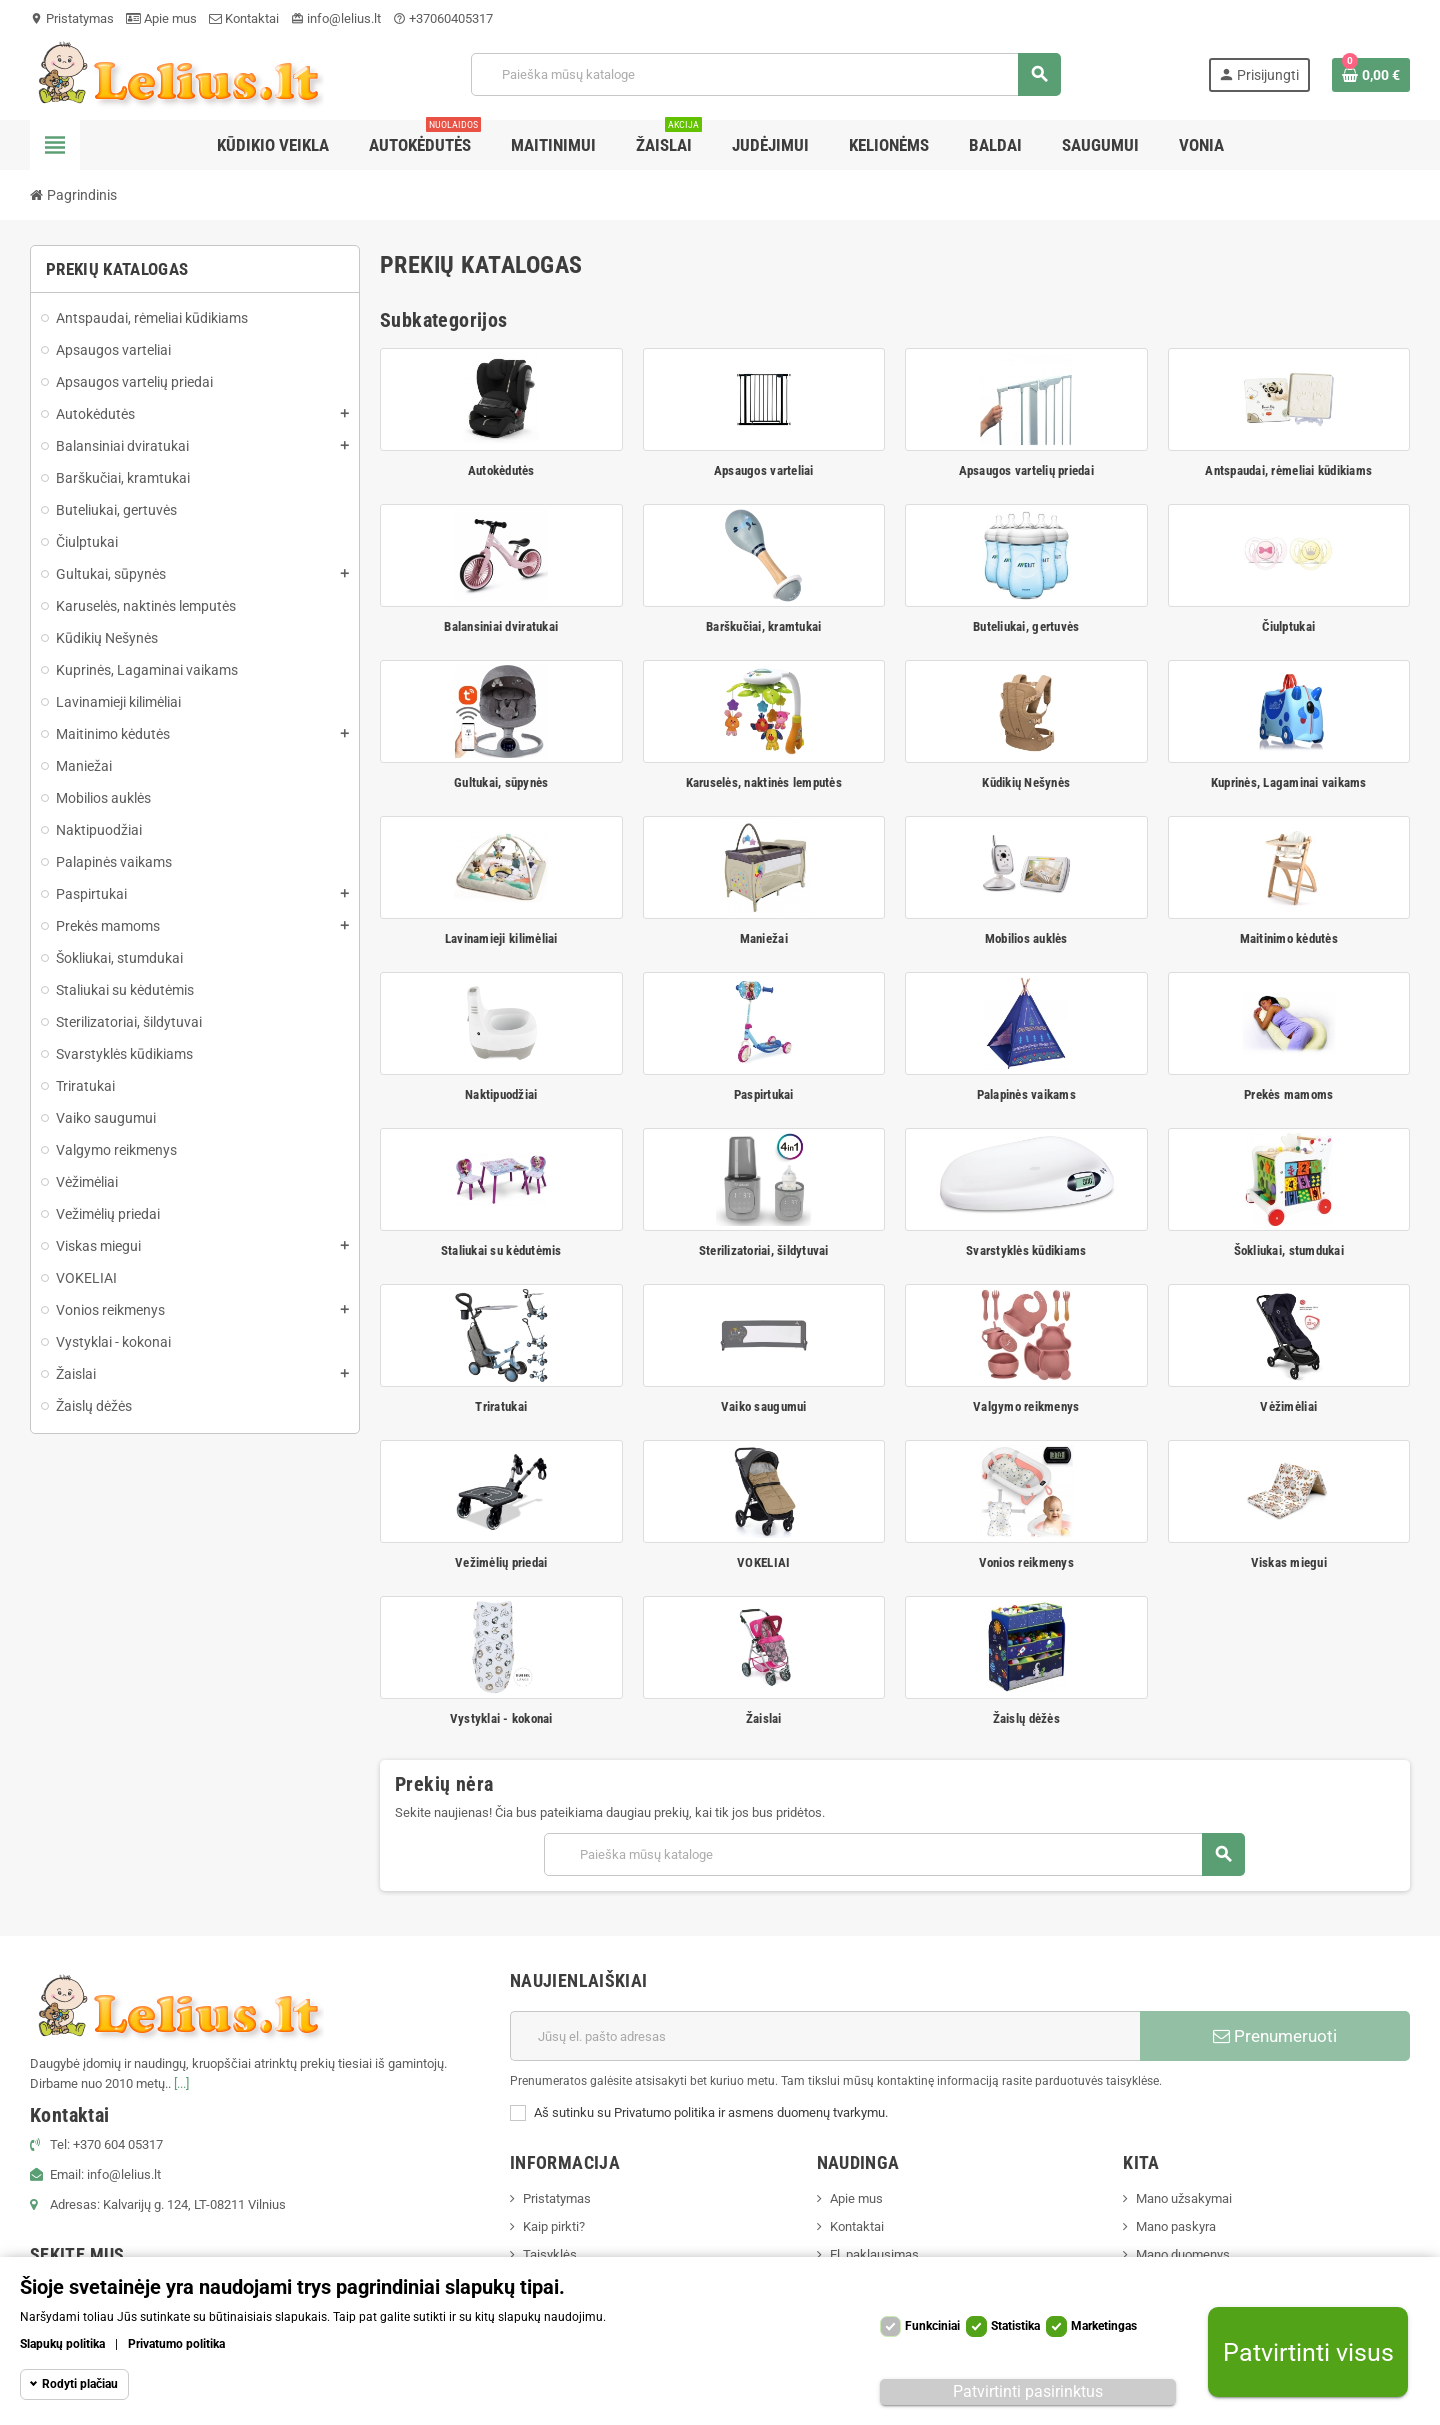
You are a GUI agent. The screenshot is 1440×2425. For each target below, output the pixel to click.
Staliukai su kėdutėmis (501, 1250)
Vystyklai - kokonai (501, 1718)
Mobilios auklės (1026, 938)
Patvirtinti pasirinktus (1028, 2391)
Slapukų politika (62, 2344)
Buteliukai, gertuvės (1026, 626)
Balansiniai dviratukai (501, 626)
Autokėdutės (501, 470)
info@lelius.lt (336, 18)
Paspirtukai (764, 1094)
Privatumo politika (176, 2344)
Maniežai (764, 938)
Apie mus (161, 18)
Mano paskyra (1176, 2226)
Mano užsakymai (1184, 2198)
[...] (181, 2083)
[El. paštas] (825, 2036)
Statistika (1015, 2326)
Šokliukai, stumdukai (1289, 1250)
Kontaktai (244, 18)
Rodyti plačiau (80, 2384)
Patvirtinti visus (1308, 2352)
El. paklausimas (874, 2254)
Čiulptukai (1288, 626)
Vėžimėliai (1288, 1406)
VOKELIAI (763, 1562)
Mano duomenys (1183, 2254)
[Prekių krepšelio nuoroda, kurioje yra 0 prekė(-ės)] (1371, 75)
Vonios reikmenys (1026, 1562)
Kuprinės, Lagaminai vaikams (1289, 782)
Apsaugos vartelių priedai (1027, 470)
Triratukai (501, 1406)
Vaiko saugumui (764, 1406)
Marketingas (1104, 2326)
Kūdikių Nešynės (1026, 782)
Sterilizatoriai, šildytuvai (764, 1250)
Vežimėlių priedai (501, 1562)
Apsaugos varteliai (764, 470)
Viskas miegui (1289, 1562)
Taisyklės (550, 2254)
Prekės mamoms (1288, 1094)
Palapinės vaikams (1026, 1094)
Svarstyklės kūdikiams (1026, 1250)
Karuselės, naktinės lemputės (764, 782)
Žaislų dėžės (1026, 1718)
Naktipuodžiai (501, 1094)
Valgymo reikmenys (1026, 1406)
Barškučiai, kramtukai (763, 626)
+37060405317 (443, 18)
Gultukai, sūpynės (501, 782)
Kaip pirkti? (554, 2226)
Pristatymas (72, 18)
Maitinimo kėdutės (1289, 938)
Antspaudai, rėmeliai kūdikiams (1288, 470)
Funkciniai (932, 2326)
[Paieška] (765, 74)
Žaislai (764, 1718)
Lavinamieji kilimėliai (501, 938)
